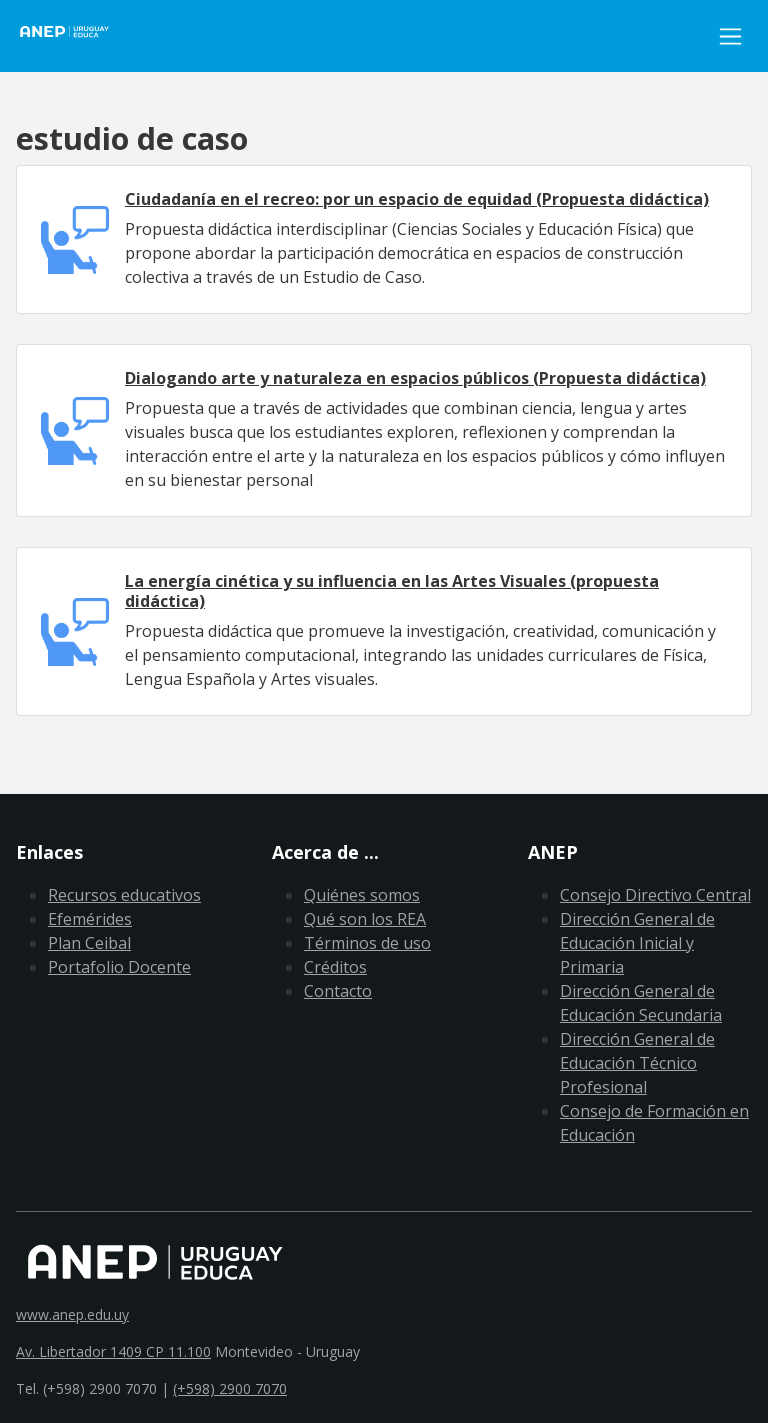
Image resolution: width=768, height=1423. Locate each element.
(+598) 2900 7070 (230, 1388)
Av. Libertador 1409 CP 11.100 (113, 1351)
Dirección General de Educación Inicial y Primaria (637, 943)
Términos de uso (367, 943)
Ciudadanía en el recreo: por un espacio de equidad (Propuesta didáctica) (417, 199)
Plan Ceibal (89, 943)
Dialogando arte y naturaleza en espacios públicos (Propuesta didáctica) (415, 378)
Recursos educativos (124, 895)
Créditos (335, 967)
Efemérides (90, 919)
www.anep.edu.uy (72, 1314)
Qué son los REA (365, 919)
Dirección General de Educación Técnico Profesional (637, 1063)
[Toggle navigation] (730, 36)
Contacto (338, 991)
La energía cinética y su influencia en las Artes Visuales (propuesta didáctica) (392, 590)
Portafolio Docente (119, 967)
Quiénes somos (362, 895)
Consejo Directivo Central (655, 895)
